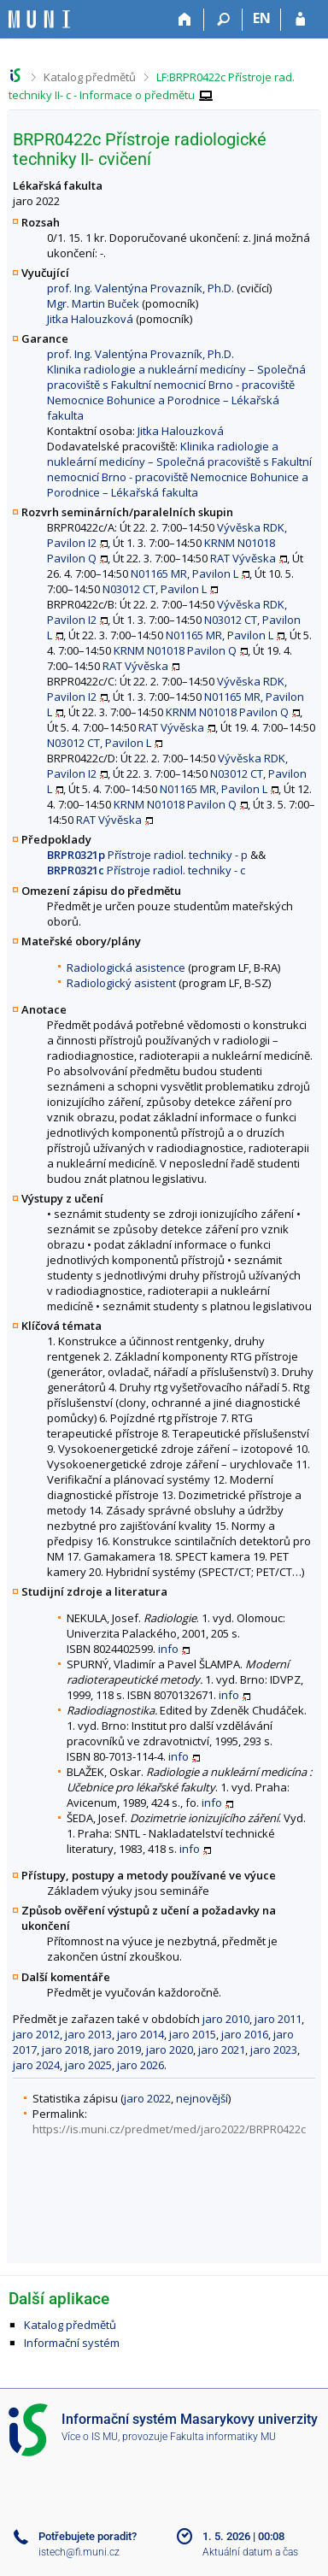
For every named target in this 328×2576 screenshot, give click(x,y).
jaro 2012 (36, 2034)
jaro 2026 (140, 2065)
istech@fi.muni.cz (79, 2552)
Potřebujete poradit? (87, 2536)
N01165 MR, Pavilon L (184, 573)
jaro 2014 (140, 2034)
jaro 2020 (169, 2049)
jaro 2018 (65, 2049)
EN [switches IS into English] (262, 18)
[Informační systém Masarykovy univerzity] (39, 19)
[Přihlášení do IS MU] (300, 20)
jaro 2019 (117, 2049)
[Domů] (185, 20)
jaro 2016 (244, 2034)
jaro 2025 (88, 2065)
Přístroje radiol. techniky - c (146, 870)
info (168, 1648)
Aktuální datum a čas (250, 2552)
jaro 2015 (192, 2034)
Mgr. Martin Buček (93, 303)
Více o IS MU (90, 2437)
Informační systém (72, 2342)
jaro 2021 (221, 2049)
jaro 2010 (225, 2018)
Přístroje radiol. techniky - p (147, 854)
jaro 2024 (36, 2065)
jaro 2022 (147, 2098)
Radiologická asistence (126, 967)
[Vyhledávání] (223, 20)
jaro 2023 (273, 2049)
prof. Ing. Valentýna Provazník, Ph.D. (140, 288)
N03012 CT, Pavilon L (154, 589)
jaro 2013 (88, 2034)
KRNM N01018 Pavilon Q (175, 650)
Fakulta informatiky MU (223, 2437)
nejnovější (202, 2098)
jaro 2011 (278, 2018)
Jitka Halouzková (90, 318)
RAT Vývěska (243, 558)
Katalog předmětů (90, 77)
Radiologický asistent (121, 983)
